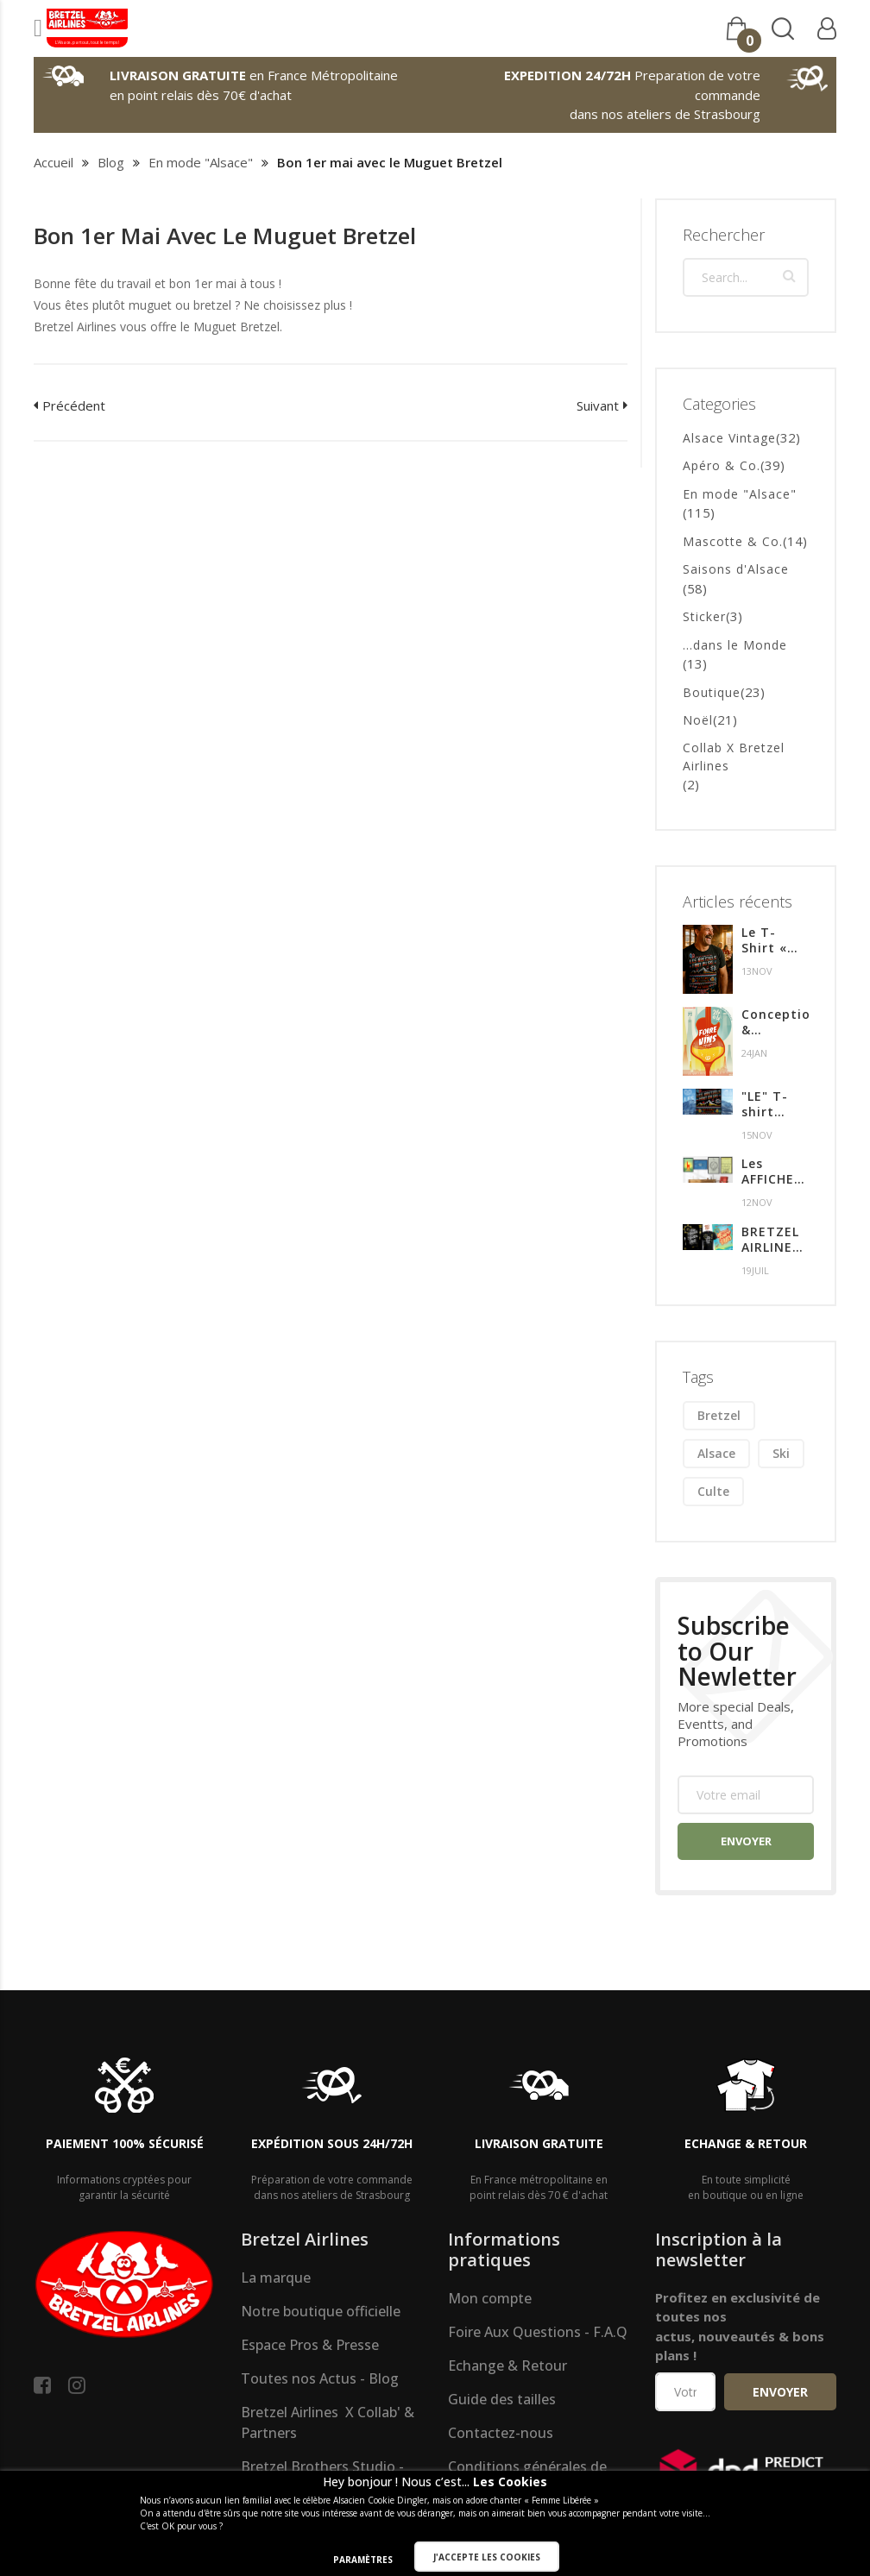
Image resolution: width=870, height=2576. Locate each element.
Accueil (53, 162)
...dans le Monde (735, 645)
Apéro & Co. (721, 465)
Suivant (598, 405)
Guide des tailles (502, 2399)
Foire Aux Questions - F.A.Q (537, 2331)
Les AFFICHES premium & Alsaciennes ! (775, 1171)
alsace (716, 1453)
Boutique (712, 692)
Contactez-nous (500, 2432)
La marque (276, 2277)
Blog (111, 162)
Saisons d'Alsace (736, 569)
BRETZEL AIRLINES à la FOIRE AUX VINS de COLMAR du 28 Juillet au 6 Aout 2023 (772, 1239)
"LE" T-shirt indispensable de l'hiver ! (775, 1104)
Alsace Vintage (729, 438)
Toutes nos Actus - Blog (320, 2378)
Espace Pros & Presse (310, 2344)
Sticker (704, 616)
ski (781, 1453)
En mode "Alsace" (200, 162)
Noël (698, 720)
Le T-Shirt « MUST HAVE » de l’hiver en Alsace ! (773, 940)
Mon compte (490, 2298)
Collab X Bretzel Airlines (734, 756)
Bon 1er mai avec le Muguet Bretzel (225, 235)
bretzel (719, 1415)
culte (713, 1491)
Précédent (73, 405)
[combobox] (746, 277)
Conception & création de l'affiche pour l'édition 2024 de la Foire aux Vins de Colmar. (775, 1022)
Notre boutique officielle (320, 2311)
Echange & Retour (507, 2365)
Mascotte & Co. (733, 541)
